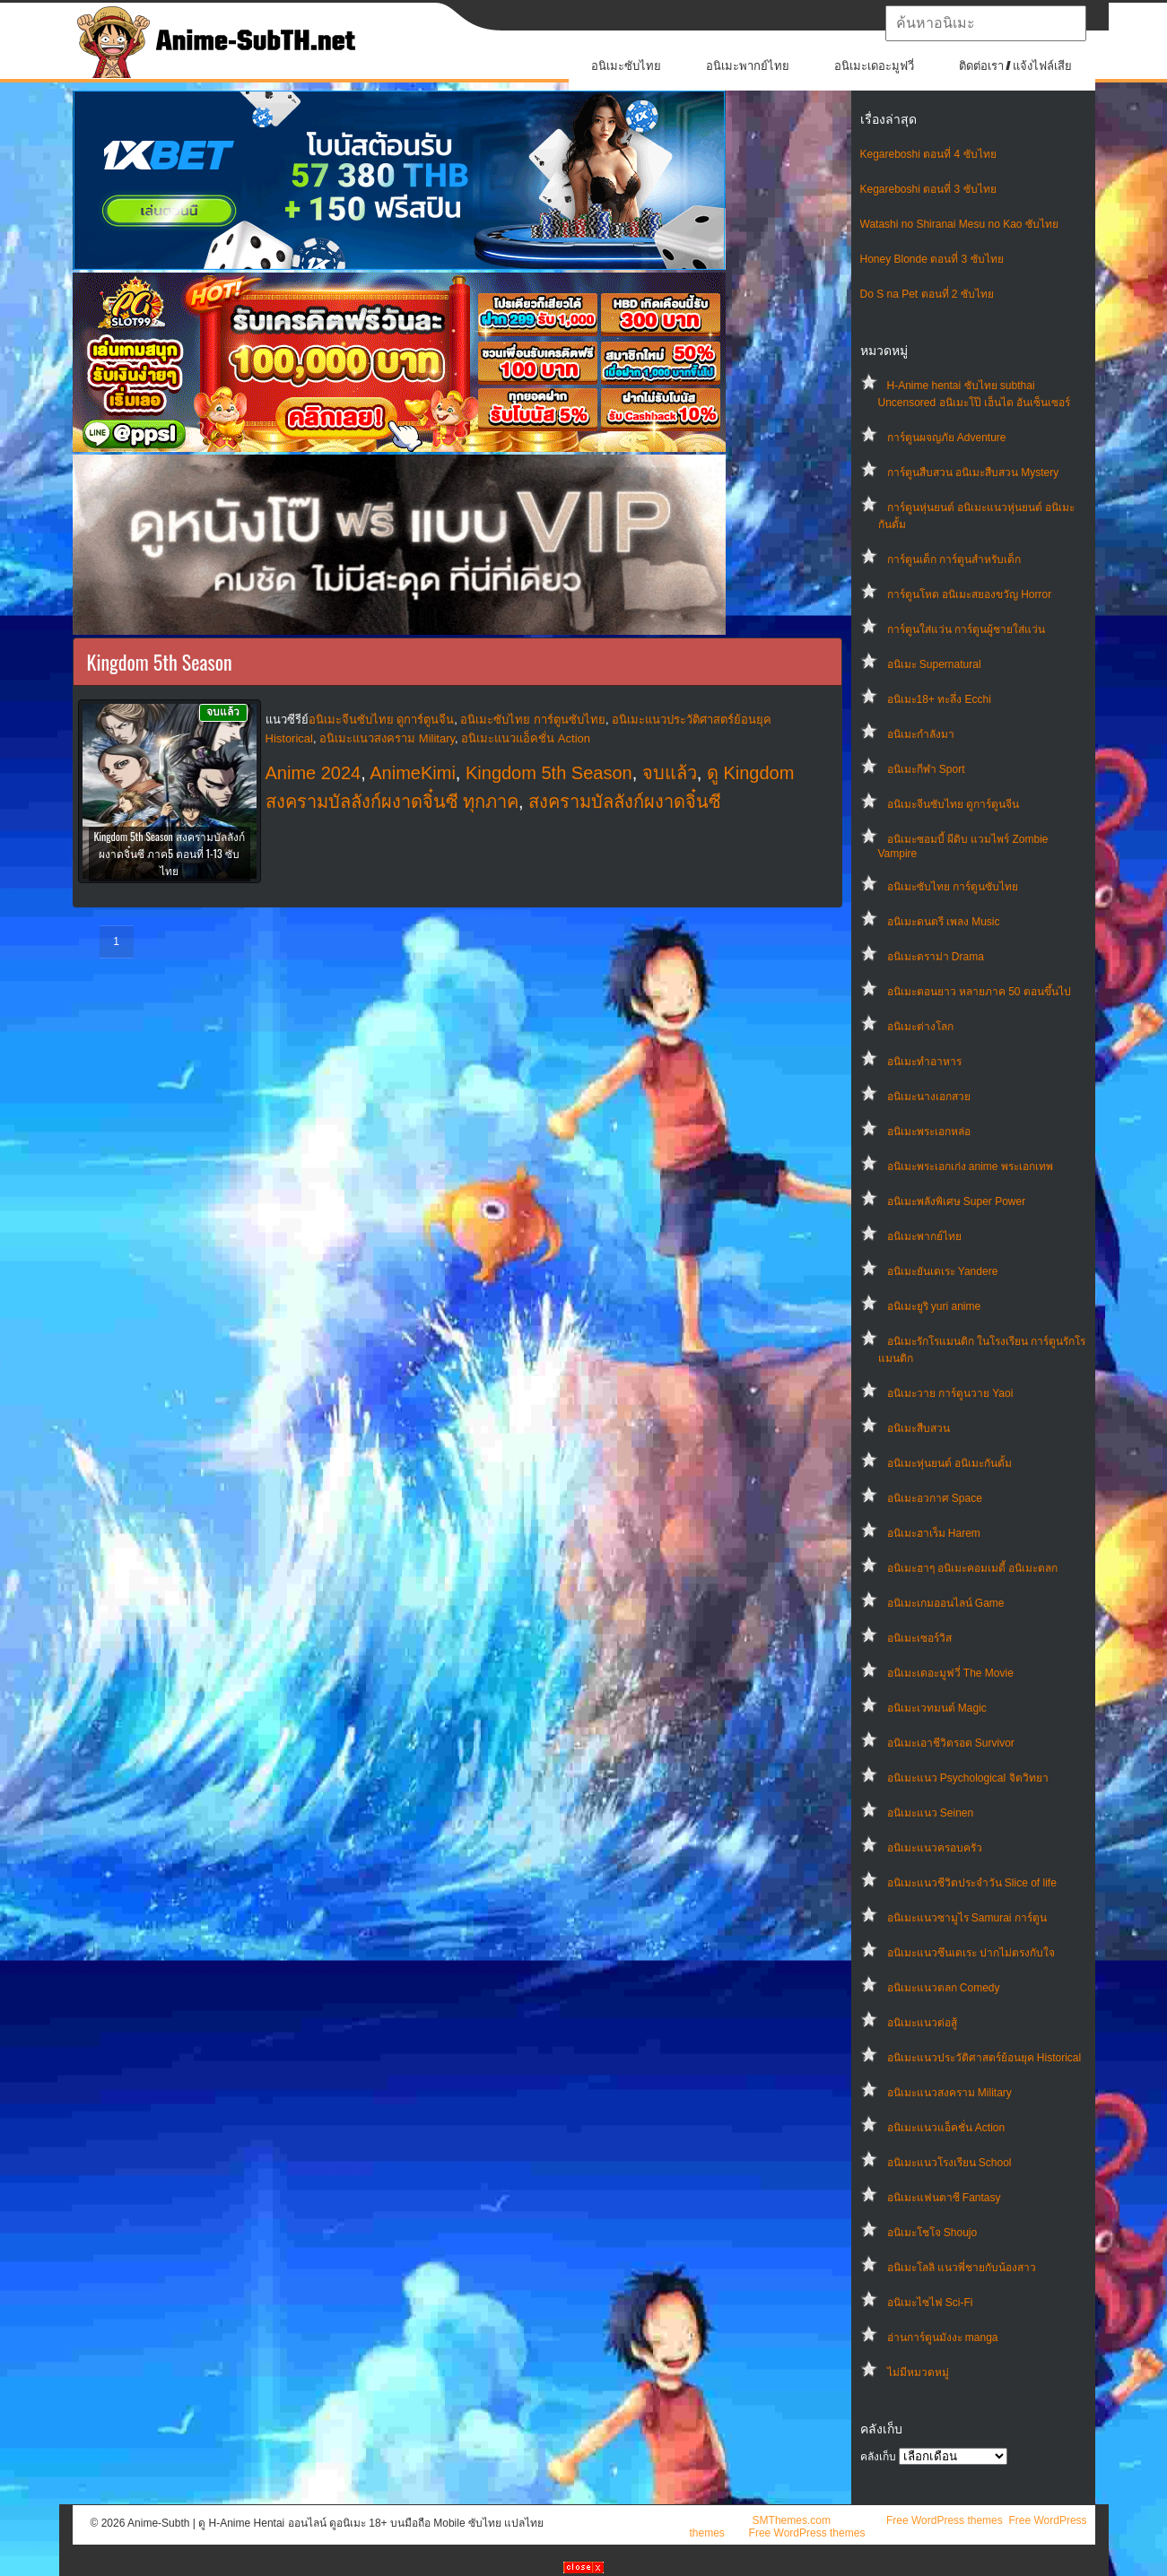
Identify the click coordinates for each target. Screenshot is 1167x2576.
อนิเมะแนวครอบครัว (934, 1848)
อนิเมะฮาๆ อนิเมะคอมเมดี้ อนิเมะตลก (972, 1568)
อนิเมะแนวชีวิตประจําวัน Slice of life (972, 1883)
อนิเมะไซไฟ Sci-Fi (930, 2302)
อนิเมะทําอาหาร (924, 1061)
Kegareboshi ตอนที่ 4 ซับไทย (928, 154)
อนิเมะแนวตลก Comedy (943, 1988)
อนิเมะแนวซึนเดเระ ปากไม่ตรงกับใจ (971, 1953)
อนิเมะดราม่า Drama (935, 956)
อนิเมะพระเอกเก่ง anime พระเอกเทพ (970, 1166)
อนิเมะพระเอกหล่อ (929, 1131)
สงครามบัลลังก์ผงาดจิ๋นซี (624, 801)
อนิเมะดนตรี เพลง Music (943, 921)
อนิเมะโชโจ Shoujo (932, 2232)
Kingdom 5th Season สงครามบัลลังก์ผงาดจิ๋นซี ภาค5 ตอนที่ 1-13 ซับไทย (168, 853)
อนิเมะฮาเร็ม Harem (933, 1533)
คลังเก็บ (878, 2456)
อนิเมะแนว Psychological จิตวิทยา (968, 1778)
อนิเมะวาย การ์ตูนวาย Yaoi (950, 1393)
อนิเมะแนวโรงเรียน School (949, 2162)
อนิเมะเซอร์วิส (919, 1638)
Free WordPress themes (944, 2520)
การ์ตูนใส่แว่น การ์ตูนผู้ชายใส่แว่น (966, 629)
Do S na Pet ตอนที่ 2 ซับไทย (927, 294)
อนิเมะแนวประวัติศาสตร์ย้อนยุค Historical (984, 2057)
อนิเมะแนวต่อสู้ (922, 2023)
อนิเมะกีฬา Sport (926, 769)
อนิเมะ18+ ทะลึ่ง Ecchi (939, 699)
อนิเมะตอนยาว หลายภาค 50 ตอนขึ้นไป (979, 991)
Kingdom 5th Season (549, 773)
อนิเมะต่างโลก (920, 1026)
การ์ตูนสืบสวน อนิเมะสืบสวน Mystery (973, 472)
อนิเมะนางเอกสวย (929, 1096)
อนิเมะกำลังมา (920, 734)
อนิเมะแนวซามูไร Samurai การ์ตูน (967, 1918)
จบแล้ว (669, 773)
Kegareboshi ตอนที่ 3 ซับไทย (928, 189)
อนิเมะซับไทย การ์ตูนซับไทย (952, 886)
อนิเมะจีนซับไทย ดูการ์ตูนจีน (953, 804)
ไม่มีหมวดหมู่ (918, 2372)
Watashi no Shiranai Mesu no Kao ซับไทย (959, 224)
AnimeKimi (413, 773)
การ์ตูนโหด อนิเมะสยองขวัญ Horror (969, 594)
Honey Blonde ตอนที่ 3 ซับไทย (932, 259)
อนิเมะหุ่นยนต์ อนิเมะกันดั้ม (949, 1463)
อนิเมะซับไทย (626, 65)
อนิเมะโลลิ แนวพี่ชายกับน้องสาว (961, 2267)
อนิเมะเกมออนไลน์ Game (946, 1603)
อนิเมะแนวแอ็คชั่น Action (946, 2127)
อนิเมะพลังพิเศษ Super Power (956, 1201)
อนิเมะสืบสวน (918, 1428)
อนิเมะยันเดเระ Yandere (942, 1271)
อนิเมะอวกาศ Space (934, 1498)
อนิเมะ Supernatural (934, 664)
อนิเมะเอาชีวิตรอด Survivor (951, 1743)
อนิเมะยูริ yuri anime (934, 1306)
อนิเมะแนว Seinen (930, 1813)
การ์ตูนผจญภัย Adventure (946, 437)
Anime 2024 (313, 773)
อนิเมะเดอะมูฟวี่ (874, 65)
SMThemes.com (792, 2520)
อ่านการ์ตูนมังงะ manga (942, 2337)
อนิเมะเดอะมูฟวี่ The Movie (950, 1673)
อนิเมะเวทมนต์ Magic (937, 1708)
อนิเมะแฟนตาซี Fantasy (944, 2197)
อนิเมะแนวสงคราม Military (949, 2092)
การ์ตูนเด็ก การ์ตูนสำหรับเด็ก (954, 559)
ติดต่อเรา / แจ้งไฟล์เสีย (1016, 65)
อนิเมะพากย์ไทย (747, 65)
